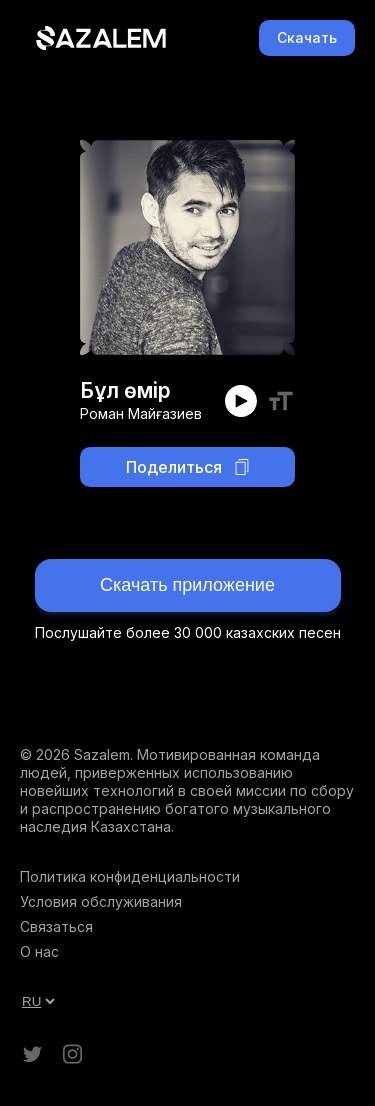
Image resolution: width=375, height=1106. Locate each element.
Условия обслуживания (101, 901)
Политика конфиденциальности (130, 876)
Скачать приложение (187, 585)
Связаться (56, 926)
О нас (39, 951)
